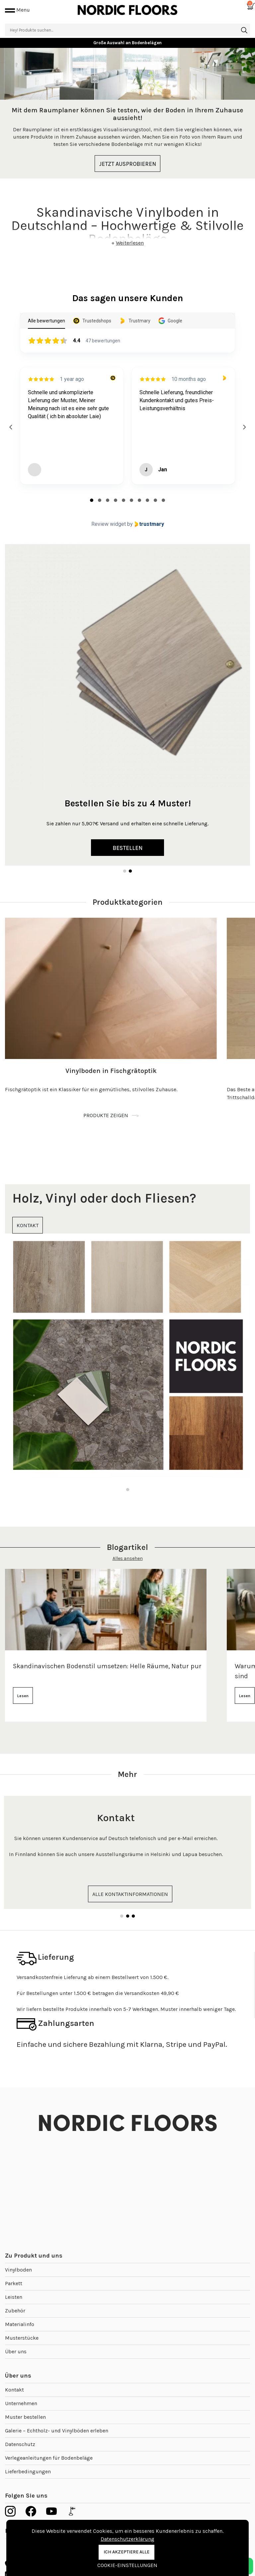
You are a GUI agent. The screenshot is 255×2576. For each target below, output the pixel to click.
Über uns (16, 2351)
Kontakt (14, 2390)
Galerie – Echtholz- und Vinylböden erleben (56, 2430)
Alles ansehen (128, 1558)
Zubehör (15, 2310)
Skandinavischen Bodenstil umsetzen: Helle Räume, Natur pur (107, 1666)
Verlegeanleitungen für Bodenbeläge (49, 2458)
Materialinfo (19, 2324)
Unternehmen (21, 2403)
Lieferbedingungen (28, 2471)
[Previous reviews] (10, 427)
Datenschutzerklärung (127, 2539)
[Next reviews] (244, 427)
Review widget (108, 524)
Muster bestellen (25, 2417)
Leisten (13, 2297)
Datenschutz (20, 2444)
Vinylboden (18, 2270)
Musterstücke (22, 2338)
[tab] (92, 500)
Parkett (13, 2283)
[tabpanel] (127, 113)
